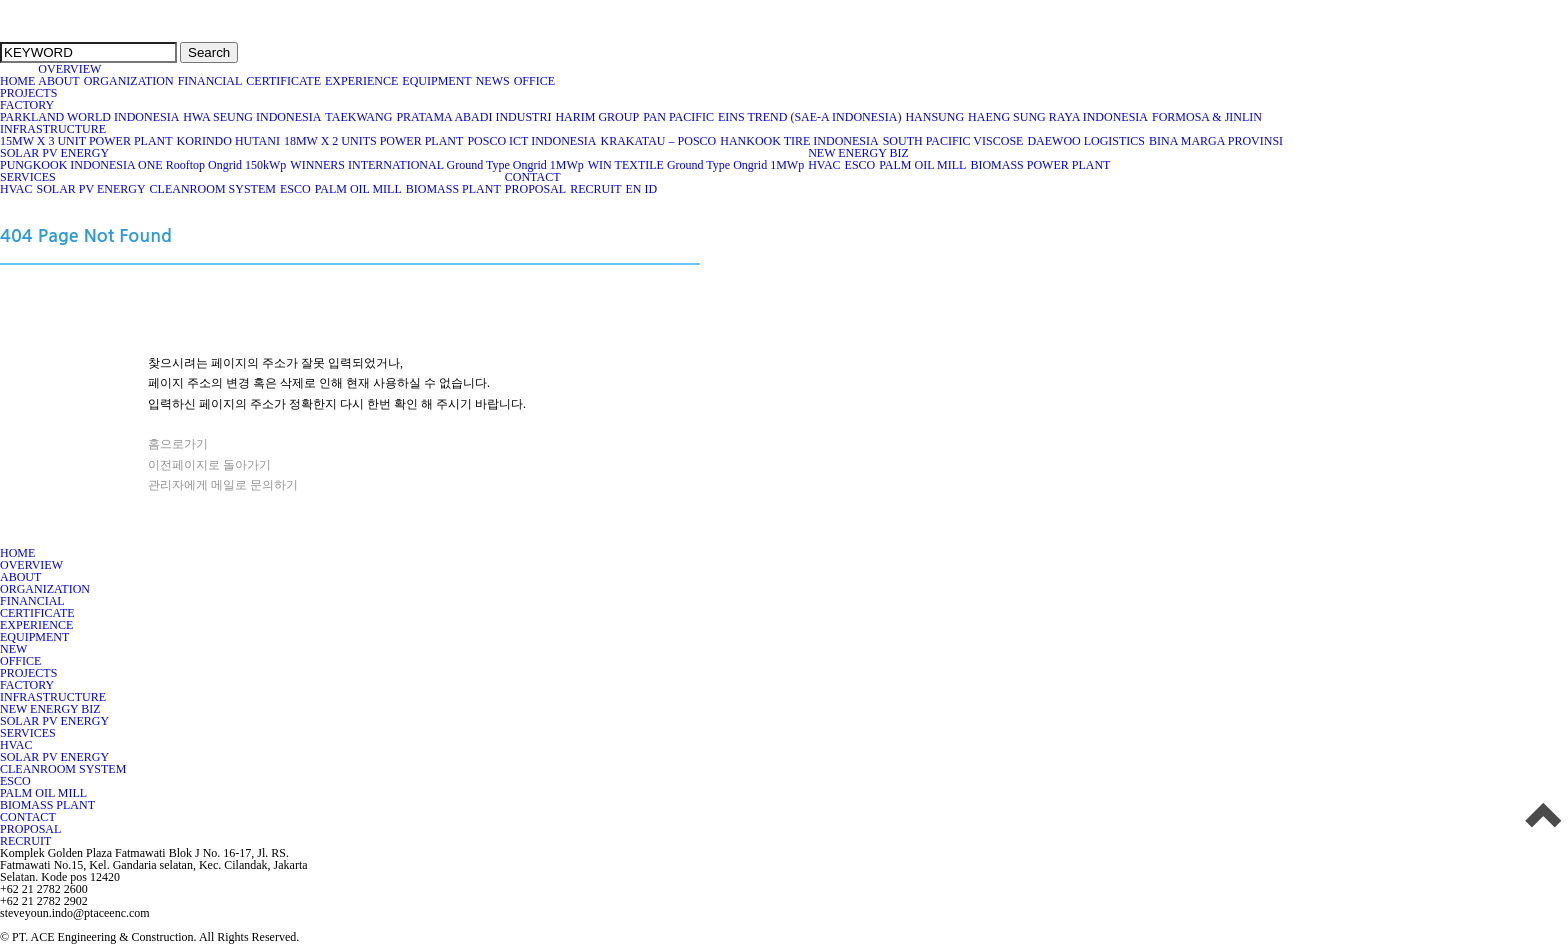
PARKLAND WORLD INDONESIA (90, 117)
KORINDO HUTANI (229, 141)
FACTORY (27, 105)
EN (633, 189)
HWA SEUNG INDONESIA (252, 117)
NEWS (493, 81)
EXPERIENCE (362, 81)
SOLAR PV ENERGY (55, 153)
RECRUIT (596, 189)
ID (650, 189)
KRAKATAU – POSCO (659, 141)
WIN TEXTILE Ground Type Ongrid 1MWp (696, 165)
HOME (17, 81)
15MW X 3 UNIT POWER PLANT (87, 141)
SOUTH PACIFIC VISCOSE (954, 141)
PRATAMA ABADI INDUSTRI (474, 117)
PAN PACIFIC (679, 117)
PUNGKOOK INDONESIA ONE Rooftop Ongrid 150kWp (143, 165)
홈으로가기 (178, 444)
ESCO (861, 165)
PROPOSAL (536, 189)
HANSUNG (935, 117)
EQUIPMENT (437, 81)
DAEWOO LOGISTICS (1086, 141)
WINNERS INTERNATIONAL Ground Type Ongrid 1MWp (437, 165)
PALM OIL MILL (923, 165)
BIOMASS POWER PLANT (1040, 165)
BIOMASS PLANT (454, 189)
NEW (13, 649)
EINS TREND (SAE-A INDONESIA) (810, 117)
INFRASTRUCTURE (53, 129)
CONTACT (533, 177)
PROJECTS (28, 93)
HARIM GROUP (597, 117)
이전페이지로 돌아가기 (209, 465)
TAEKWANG (359, 117)
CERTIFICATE (284, 81)
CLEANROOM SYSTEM (213, 189)
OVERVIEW (69, 69)
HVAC (824, 165)
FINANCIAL (211, 81)
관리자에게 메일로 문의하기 (223, 485)
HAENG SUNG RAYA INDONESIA (1058, 117)
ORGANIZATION (129, 81)
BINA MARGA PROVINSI (1216, 141)
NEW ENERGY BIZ (859, 153)
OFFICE (536, 81)
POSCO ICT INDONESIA (532, 141)
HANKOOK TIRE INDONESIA (799, 141)
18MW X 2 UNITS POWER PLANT (374, 141)
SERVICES (28, 177)
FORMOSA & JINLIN (1207, 117)
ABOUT (59, 81)
